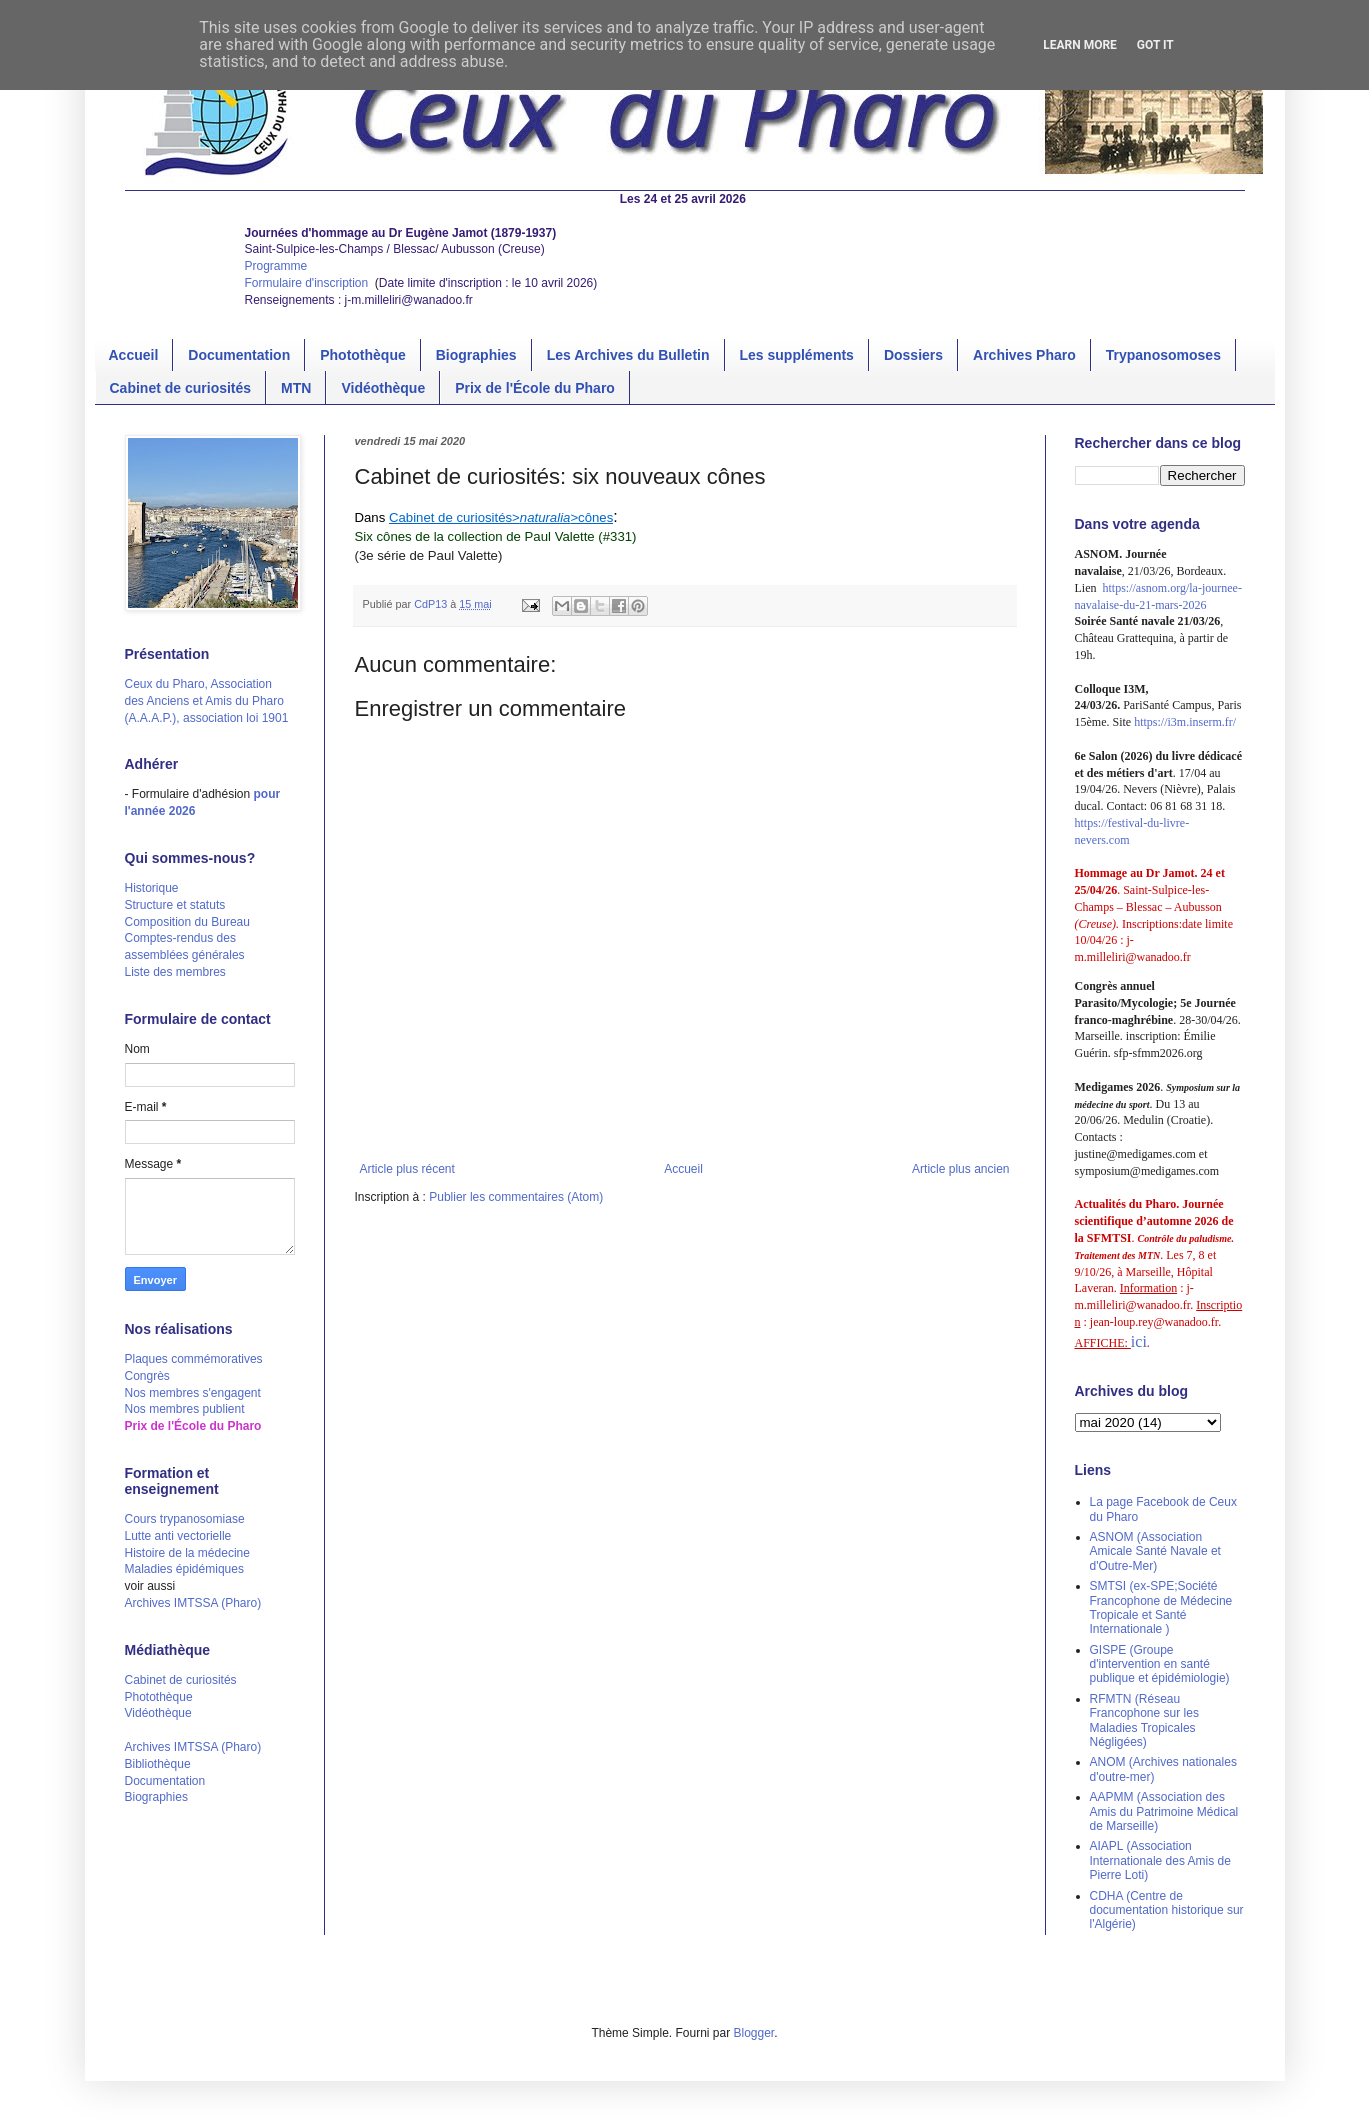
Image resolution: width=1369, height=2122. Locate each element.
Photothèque (363, 355)
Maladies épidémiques (184, 1569)
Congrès (147, 1376)
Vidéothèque (383, 388)
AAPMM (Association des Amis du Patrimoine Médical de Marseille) (1164, 1811)
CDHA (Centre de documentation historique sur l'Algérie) (1167, 1910)
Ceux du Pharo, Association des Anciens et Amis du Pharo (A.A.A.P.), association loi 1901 (207, 701)
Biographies (476, 355)
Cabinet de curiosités (181, 388)
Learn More (1080, 45)
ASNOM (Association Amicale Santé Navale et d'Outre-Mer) (1155, 1551)
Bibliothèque (158, 1764)
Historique (152, 888)
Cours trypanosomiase (185, 1519)
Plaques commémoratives (194, 1359)
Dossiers (913, 355)
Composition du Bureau (187, 922)
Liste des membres (175, 972)
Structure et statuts (175, 905)
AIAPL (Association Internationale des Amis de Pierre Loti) (1160, 1860)
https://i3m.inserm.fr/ (1185, 722)
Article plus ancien (960, 1169)
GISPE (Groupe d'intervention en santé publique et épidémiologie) (1160, 1664)
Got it (1155, 45)
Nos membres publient (185, 1409)
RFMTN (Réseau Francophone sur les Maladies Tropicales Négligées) (1144, 1720)
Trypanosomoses (1163, 355)
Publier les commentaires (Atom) (516, 1197)
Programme (276, 266)
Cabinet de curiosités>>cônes (501, 517)
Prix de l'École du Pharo (535, 388)
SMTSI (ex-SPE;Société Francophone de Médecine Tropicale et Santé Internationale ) (1161, 1607)
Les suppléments (797, 355)
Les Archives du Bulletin (628, 355)
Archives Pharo (1024, 355)
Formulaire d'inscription (308, 283)
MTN (296, 388)
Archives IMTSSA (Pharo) (193, 1603)
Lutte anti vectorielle (178, 1536)
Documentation (239, 355)
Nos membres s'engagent (193, 1393)
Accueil (134, 355)
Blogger (754, 2033)
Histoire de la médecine (187, 1553)
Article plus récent (407, 1169)
